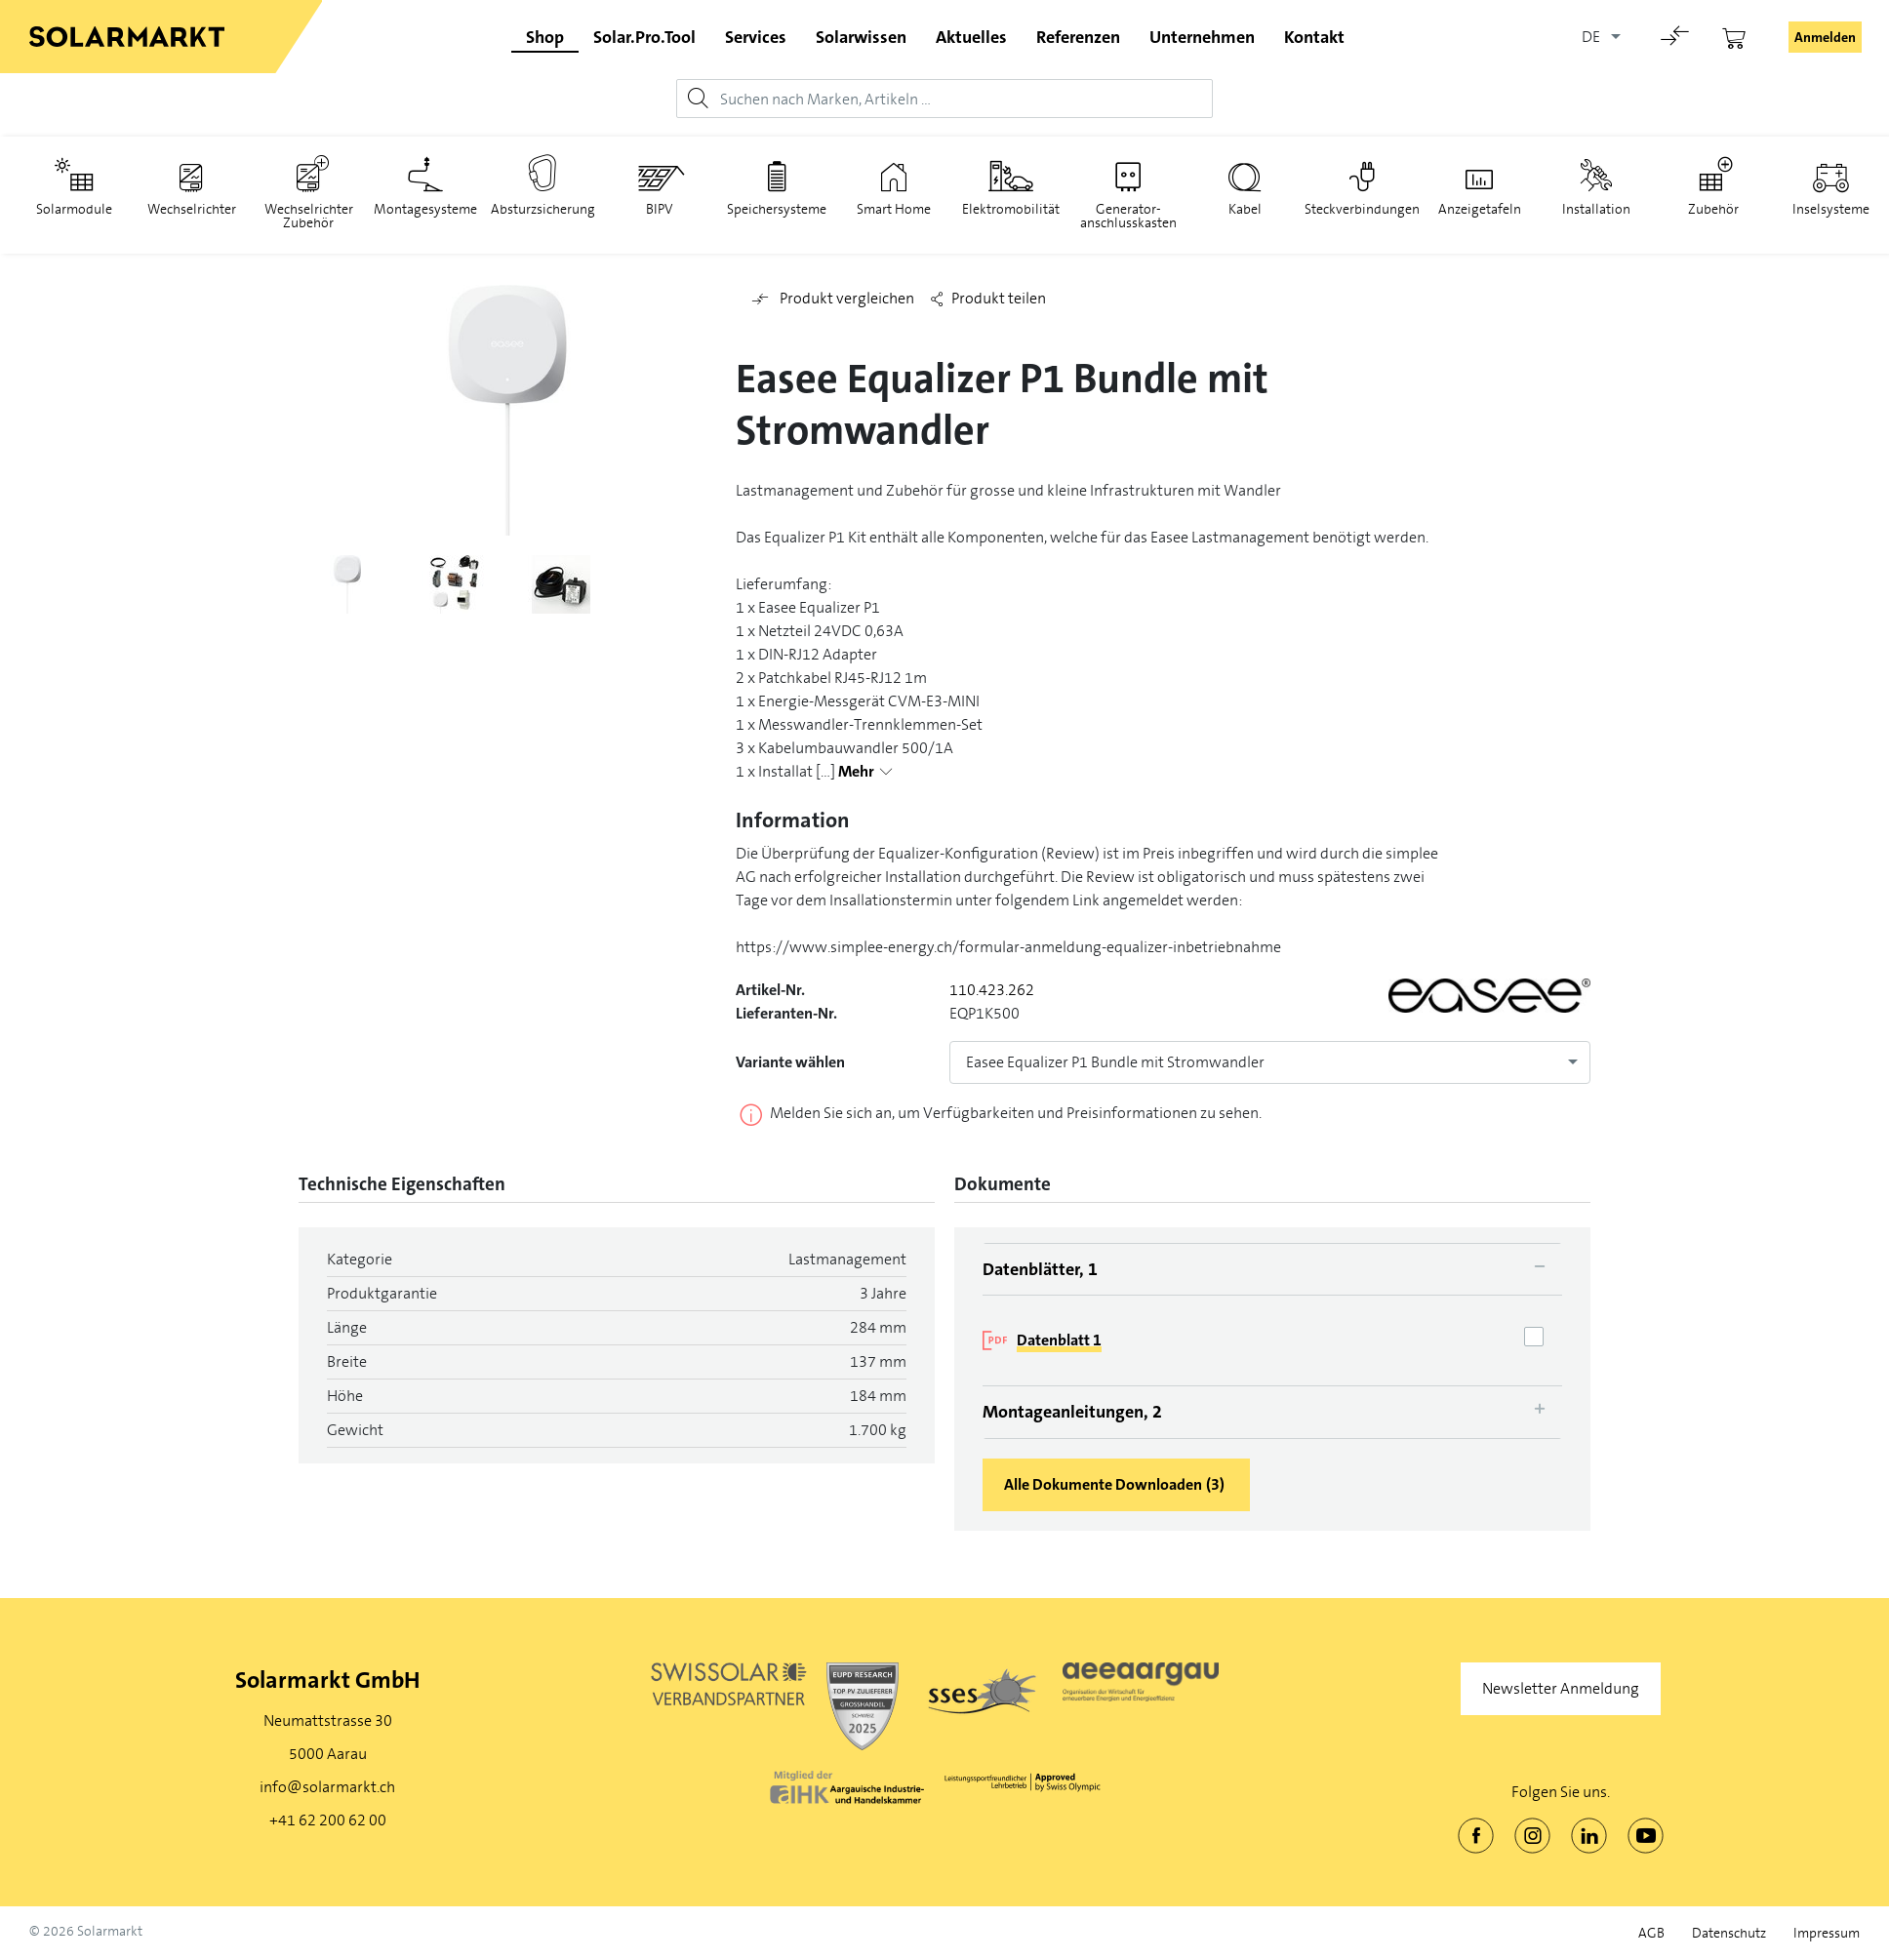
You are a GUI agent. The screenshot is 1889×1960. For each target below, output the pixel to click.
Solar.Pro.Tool (644, 37)
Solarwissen (861, 37)
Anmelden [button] (1825, 37)
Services (755, 37)
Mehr (856, 772)
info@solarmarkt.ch (327, 1787)
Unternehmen (1202, 37)
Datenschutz (1729, 1933)
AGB (1651, 1933)
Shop (545, 37)
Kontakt (1314, 37)
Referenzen (1078, 37)
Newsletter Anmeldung (1560, 1688)
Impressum (1826, 1933)
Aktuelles (971, 37)
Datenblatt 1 (1059, 1340)
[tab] (1272, 1269)
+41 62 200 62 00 (327, 1820)
